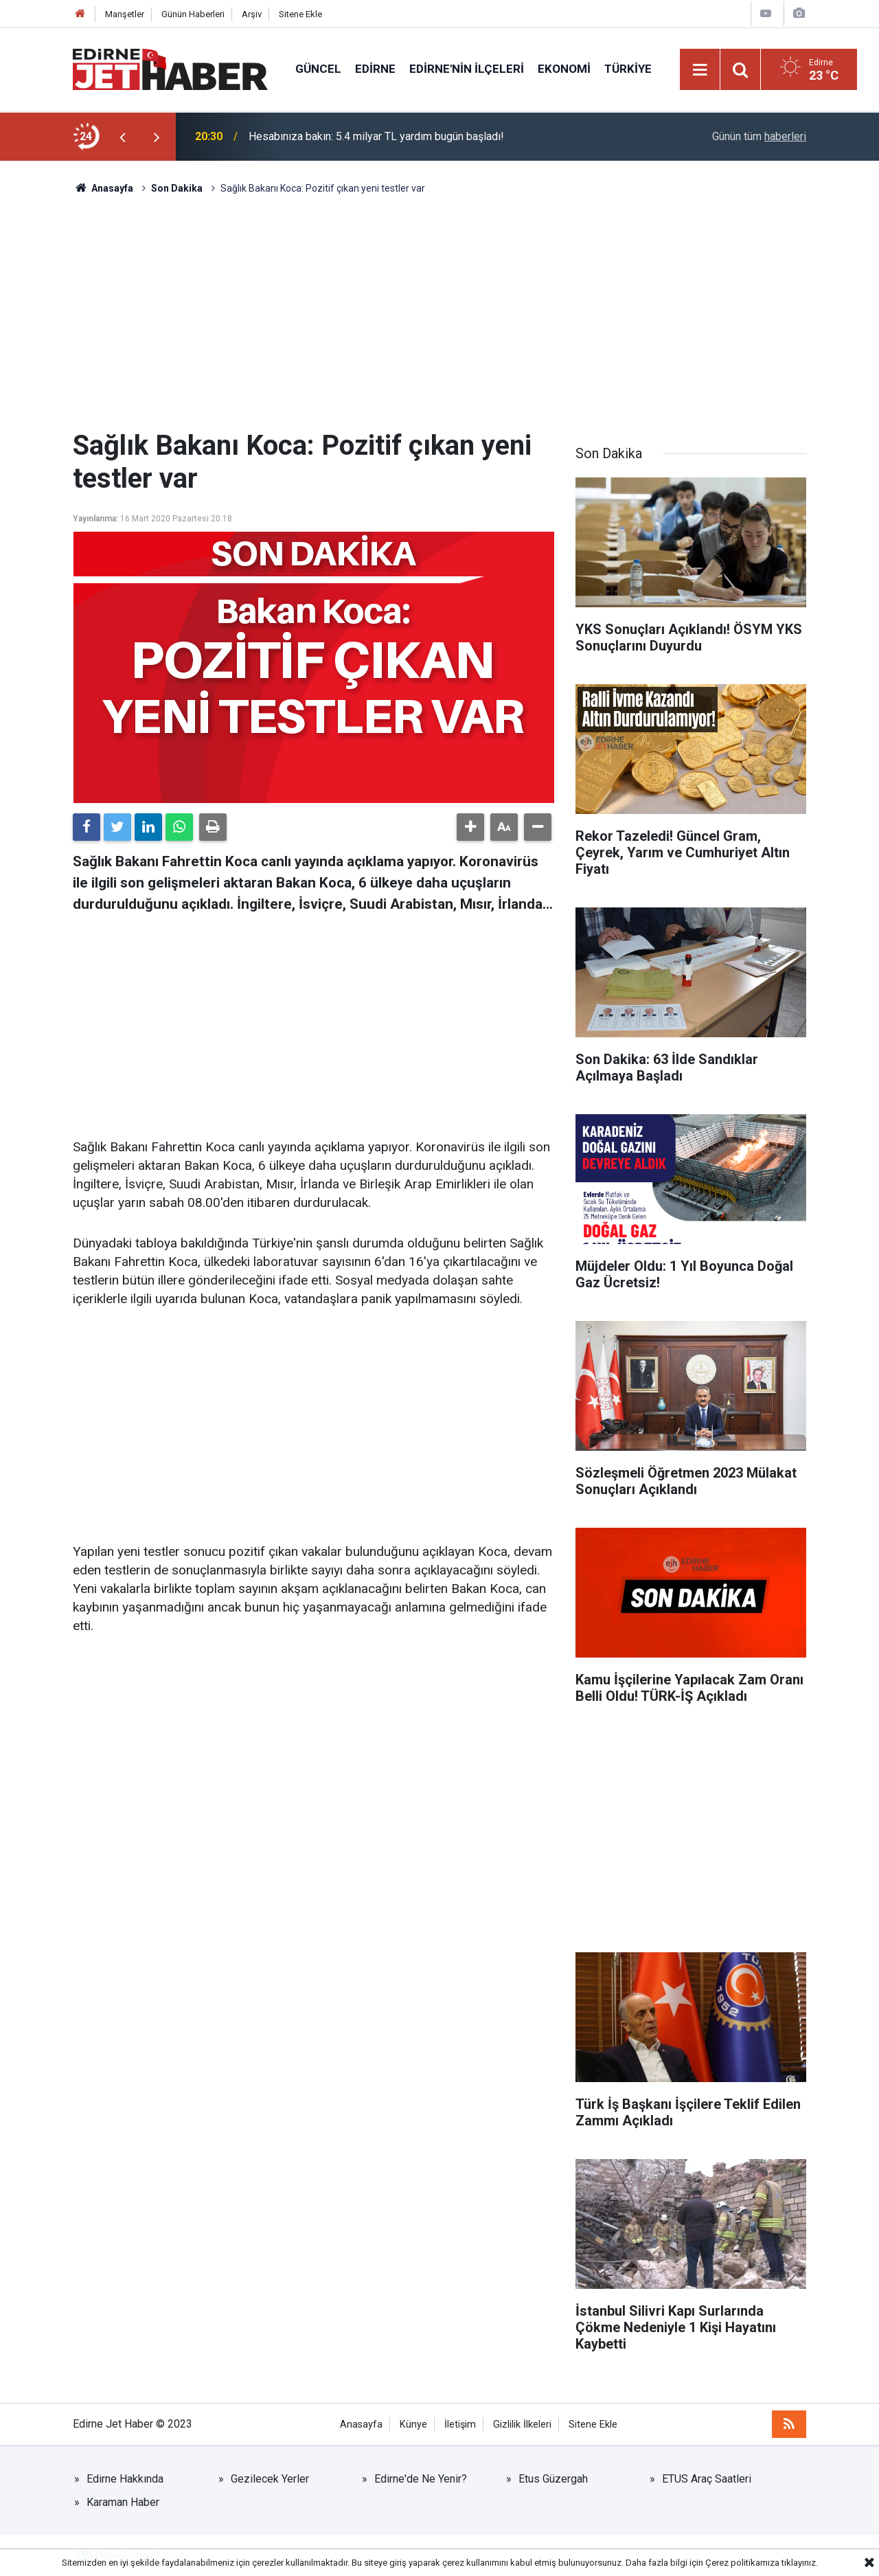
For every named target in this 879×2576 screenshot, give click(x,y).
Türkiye (628, 69)
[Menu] (700, 70)
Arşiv (252, 14)
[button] (470, 827)
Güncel (318, 69)
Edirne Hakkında (125, 2478)
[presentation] (122, 136)
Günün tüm (759, 136)
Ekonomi (564, 69)
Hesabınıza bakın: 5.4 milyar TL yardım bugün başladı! (376, 136)
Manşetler (124, 14)
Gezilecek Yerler (270, 2478)
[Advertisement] (439, 312)
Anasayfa (361, 2424)
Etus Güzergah (553, 2478)
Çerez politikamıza (742, 2562)
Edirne (375, 69)
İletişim (460, 2424)
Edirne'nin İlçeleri (466, 69)
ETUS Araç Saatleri (706, 2478)
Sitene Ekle (300, 14)
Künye (413, 2424)
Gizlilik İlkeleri (522, 2424)
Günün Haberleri (193, 14)
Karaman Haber (123, 2502)
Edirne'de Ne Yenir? (420, 2478)
